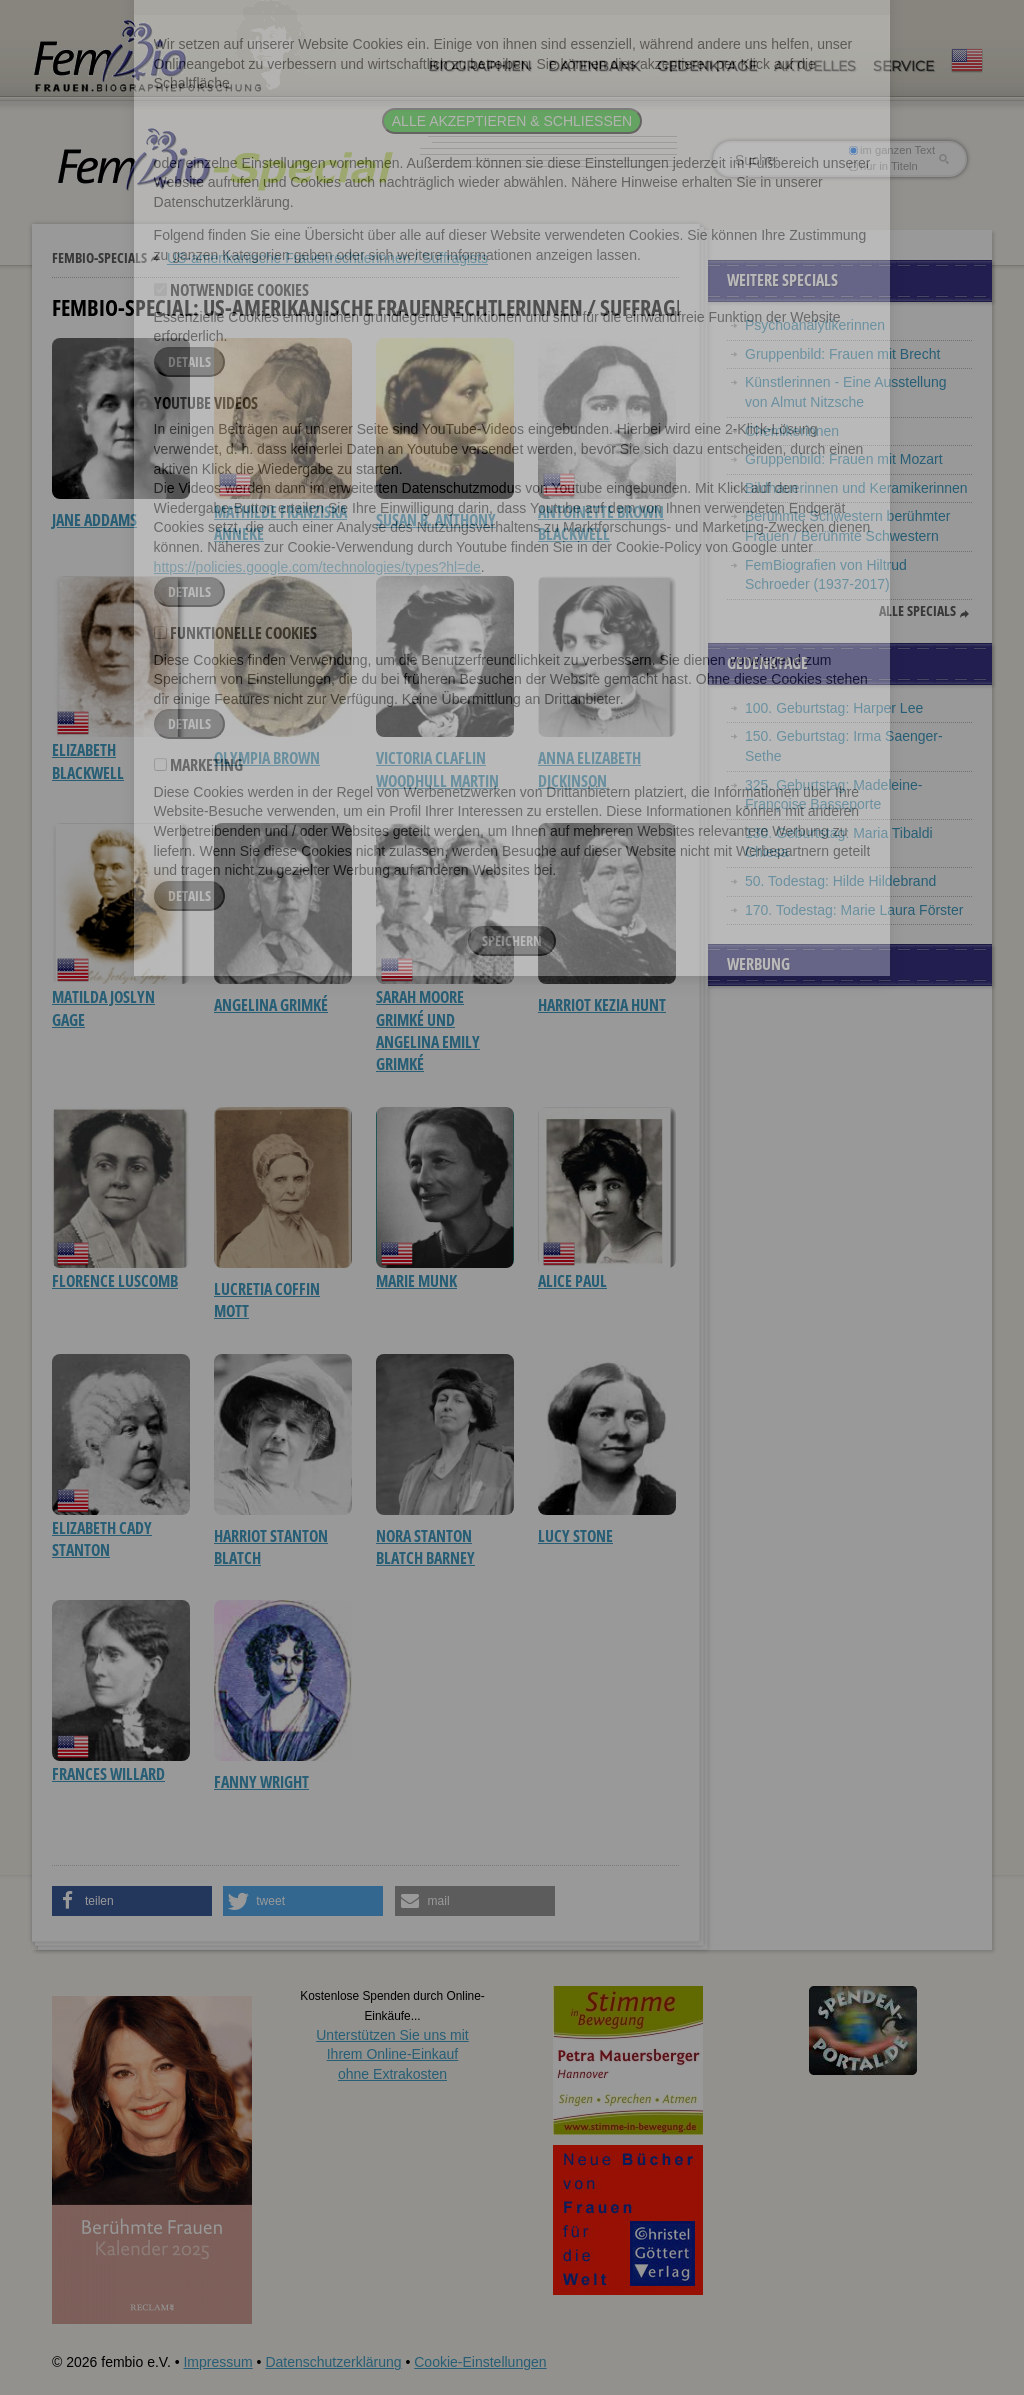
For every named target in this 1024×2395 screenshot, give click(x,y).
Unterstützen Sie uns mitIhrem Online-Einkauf (392, 2054)
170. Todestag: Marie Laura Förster (854, 910)
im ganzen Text (892, 150)
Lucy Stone (575, 1536)
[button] (132, 1901)
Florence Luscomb (115, 1281)
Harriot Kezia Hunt (602, 1005)
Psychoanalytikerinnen (815, 325)
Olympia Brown (267, 758)
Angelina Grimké (271, 1005)
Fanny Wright (261, 1782)
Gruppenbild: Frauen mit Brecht (842, 354)
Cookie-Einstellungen (480, 2362)
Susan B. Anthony (436, 520)
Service (903, 66)
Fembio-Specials (99, 257)
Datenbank (594, 66)
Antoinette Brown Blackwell (601, 523)
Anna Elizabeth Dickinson (589, 769)
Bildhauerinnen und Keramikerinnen (856, 488)
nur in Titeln (883, 166)
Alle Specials (917, 611)
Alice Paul (572, 1281)
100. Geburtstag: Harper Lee (834, 708)
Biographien (479, 66)
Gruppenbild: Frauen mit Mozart (844, 459)
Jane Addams (94, 520)
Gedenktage (707, 66)
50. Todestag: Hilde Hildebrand (840, 881)
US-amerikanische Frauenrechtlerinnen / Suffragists (327, 258)
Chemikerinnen (792, 431)
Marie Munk (416, 1281)
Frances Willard (108, 1774)
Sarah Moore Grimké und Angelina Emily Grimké (428, 1030)
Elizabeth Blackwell (88, 761)
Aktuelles (815, 66)
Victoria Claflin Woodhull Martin (437, 769)
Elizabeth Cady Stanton (102, 1539)
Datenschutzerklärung (333, 2362)
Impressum (217, 2362)
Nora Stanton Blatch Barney (425, 1547)
